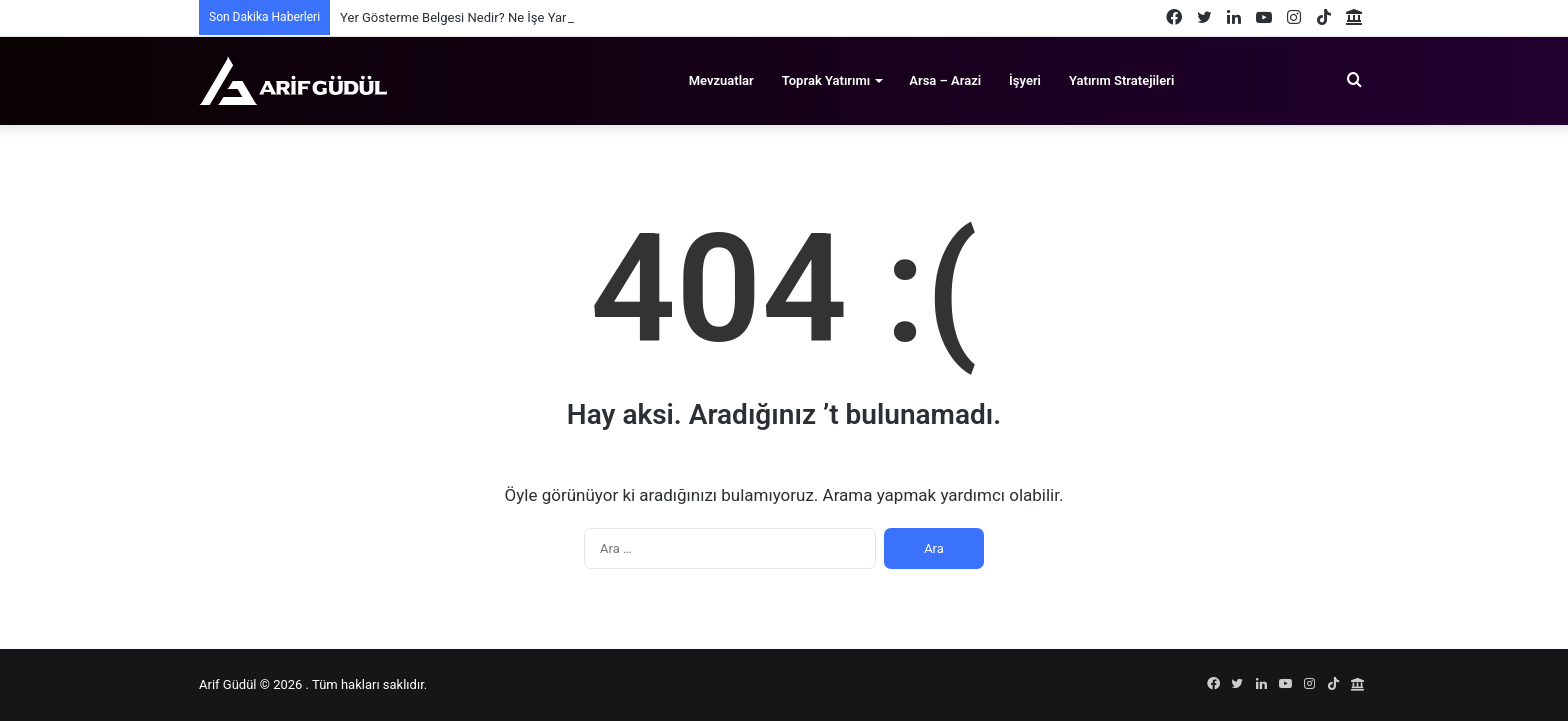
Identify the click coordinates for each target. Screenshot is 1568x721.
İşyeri (1025, 80)
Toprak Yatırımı (826, 80)
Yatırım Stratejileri (1121, 80)
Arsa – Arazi (945, 80)
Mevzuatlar (721, 80)
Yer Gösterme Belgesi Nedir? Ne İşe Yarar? (462, 17)
